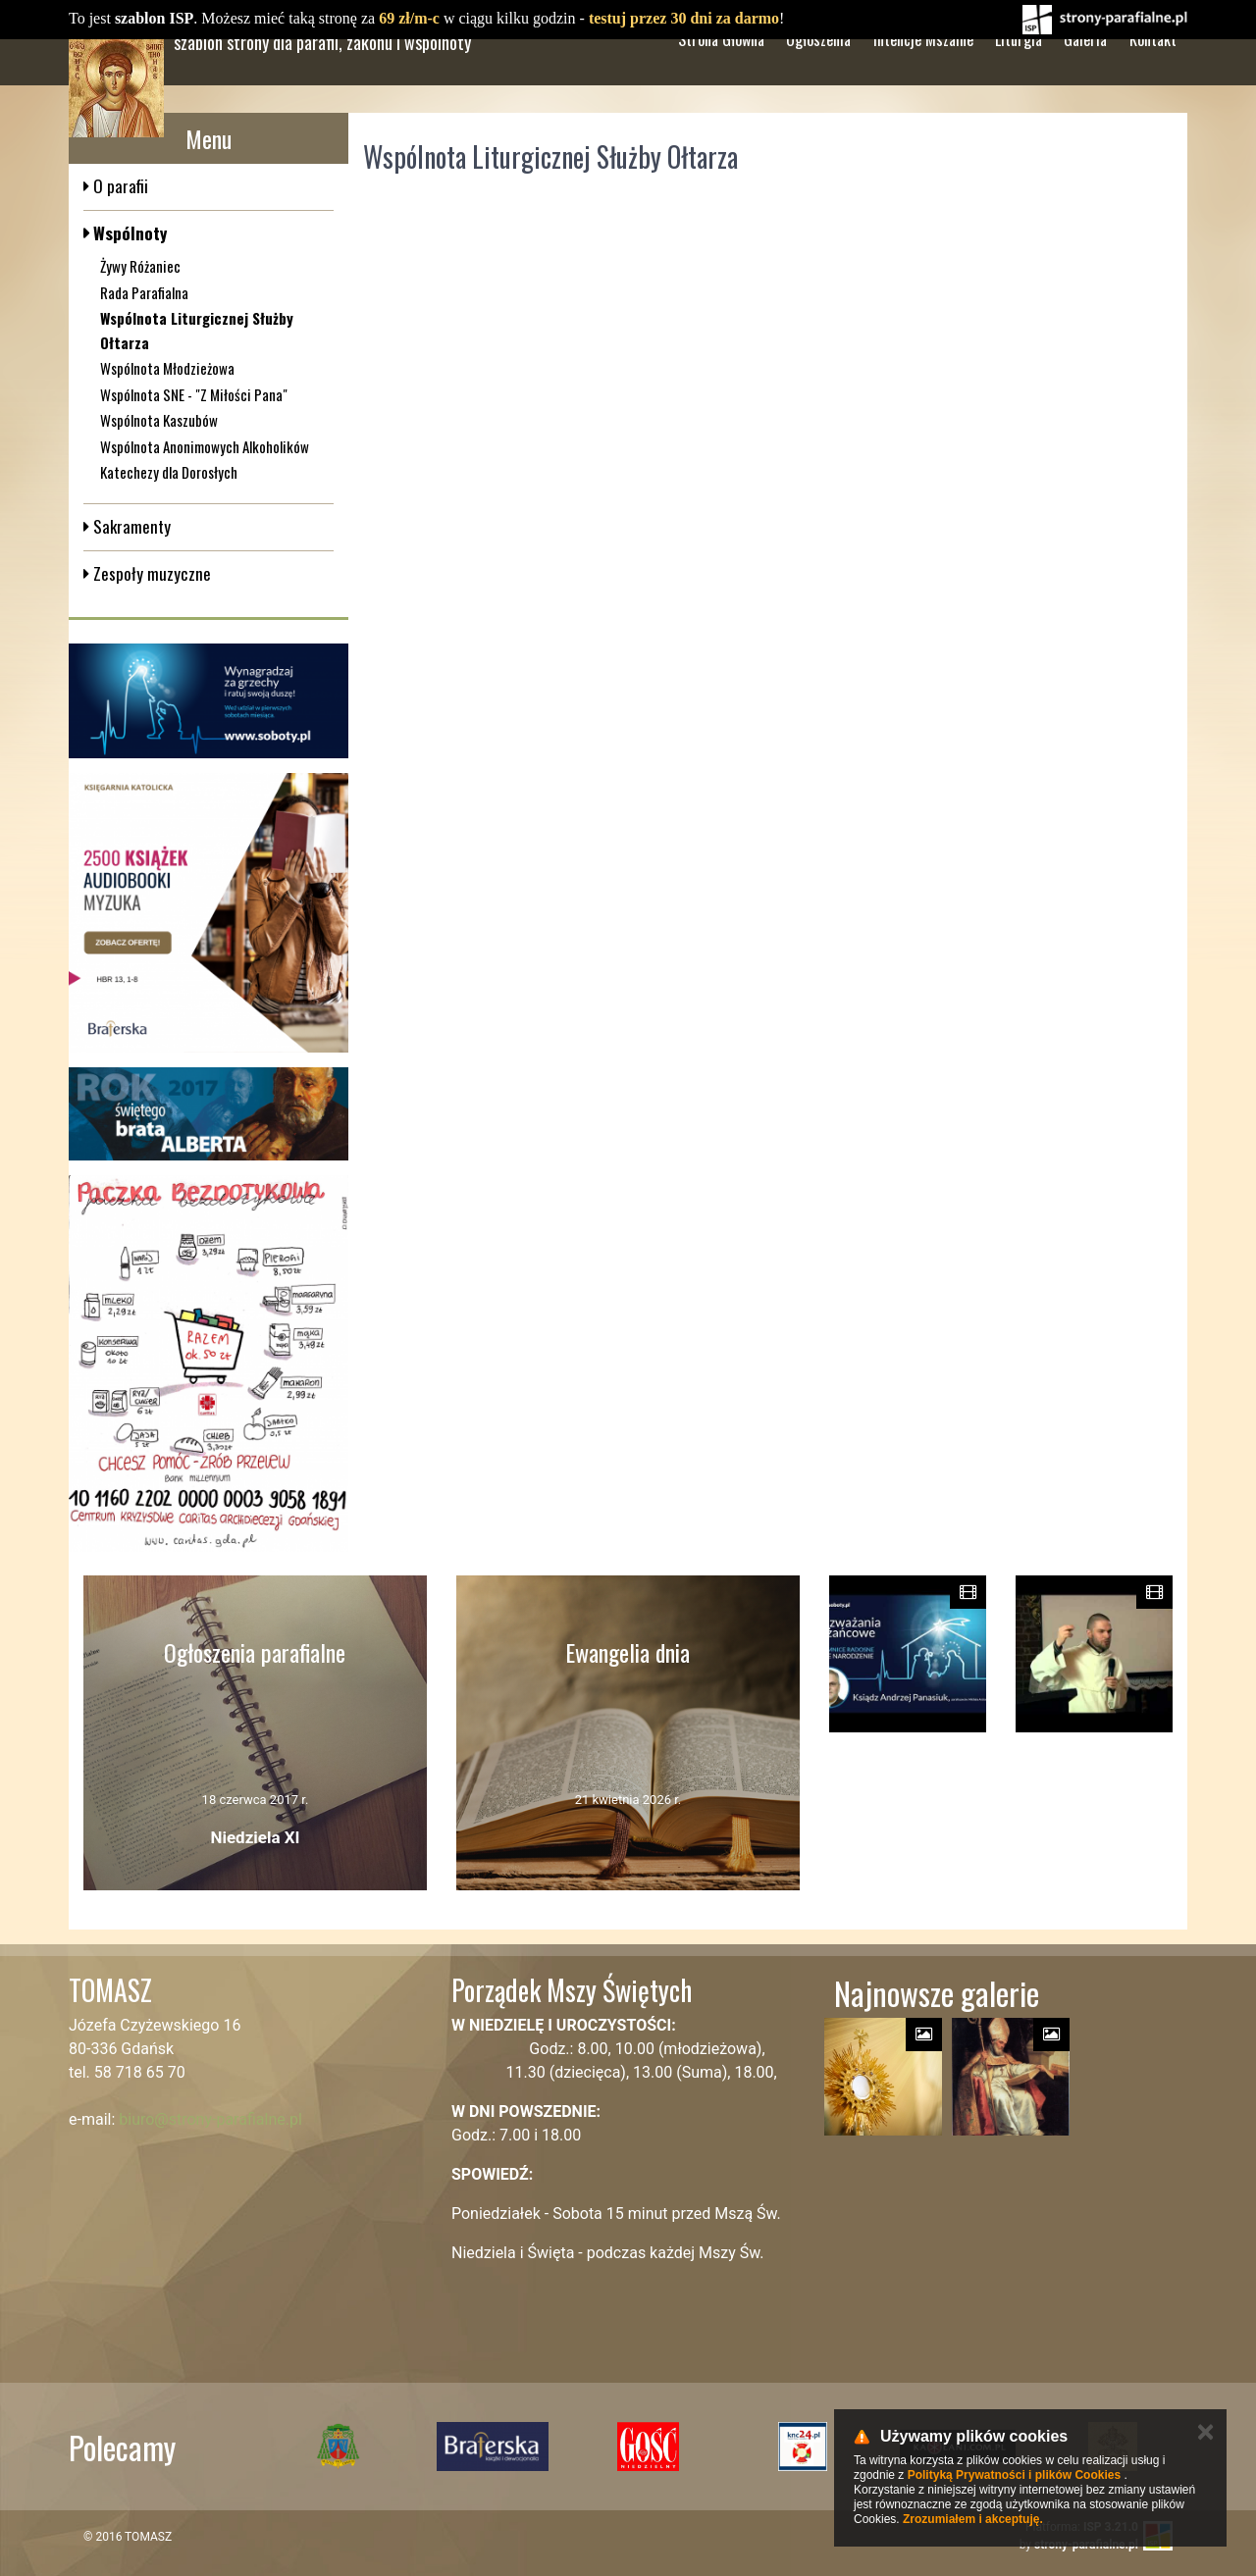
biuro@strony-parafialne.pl (210, 2119)
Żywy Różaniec (140, 266)
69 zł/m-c (409, 18)
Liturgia (1018, 77)
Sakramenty (130, 526)
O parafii (118, 186)
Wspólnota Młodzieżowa (167, 368)
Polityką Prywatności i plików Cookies (1014, 2475)
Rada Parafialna (144, 292)
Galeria (1085, 77)
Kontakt (1153, 77)
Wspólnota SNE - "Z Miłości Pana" (194, 394)
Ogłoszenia (818, 77)
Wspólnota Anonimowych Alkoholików (204, 446)
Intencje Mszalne (923, 77)
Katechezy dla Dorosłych (168, 472)
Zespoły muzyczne (150, 573)
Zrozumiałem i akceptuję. (973, 2519)
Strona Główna (721, 77)
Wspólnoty (128, 233)
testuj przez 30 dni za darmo (684, 18)
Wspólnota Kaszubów (159, 420)
